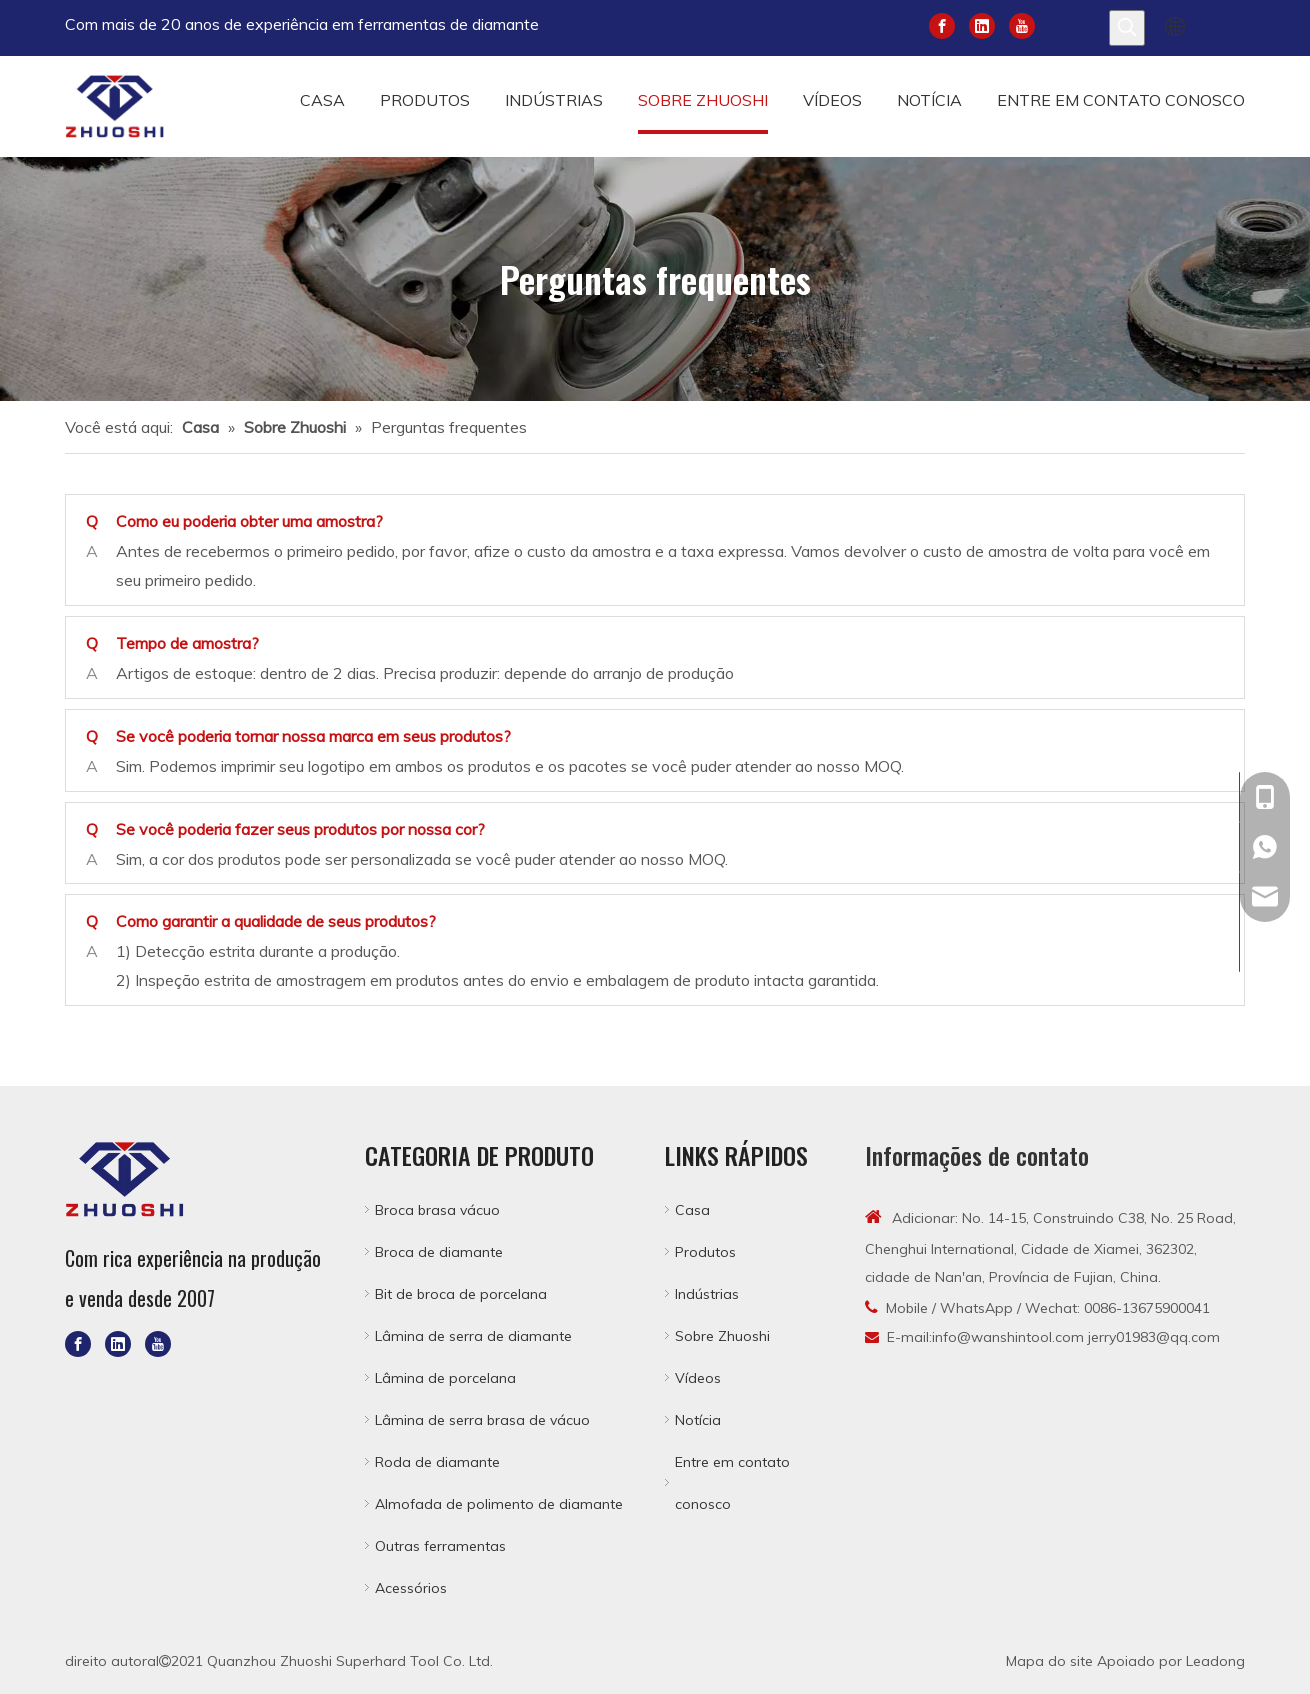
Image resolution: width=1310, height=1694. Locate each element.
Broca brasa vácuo (437, 1210)
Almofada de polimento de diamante (499, 1504)
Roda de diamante (437, 1462)
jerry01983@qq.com (1154, 1337)
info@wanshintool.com (1008, 1337)
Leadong (1215, 1661)
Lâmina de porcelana (445, 1378)
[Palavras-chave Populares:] (1127, 28)
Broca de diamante (439, 1252)
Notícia (698, 1420)
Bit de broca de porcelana (461, 1294)
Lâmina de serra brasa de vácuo (482, 1420)
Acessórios (411, 1588)
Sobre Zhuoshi (722, 1336)
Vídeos (698, 1378)
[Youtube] (1022, 24)
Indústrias (707, 1294)
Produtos (705, 1252)
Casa (692, 1210)
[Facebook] (942, 24)
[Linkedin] (982, 24)
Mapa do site (1049, 1661)
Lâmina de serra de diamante (473, 1336)
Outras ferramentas (440, 1546)
